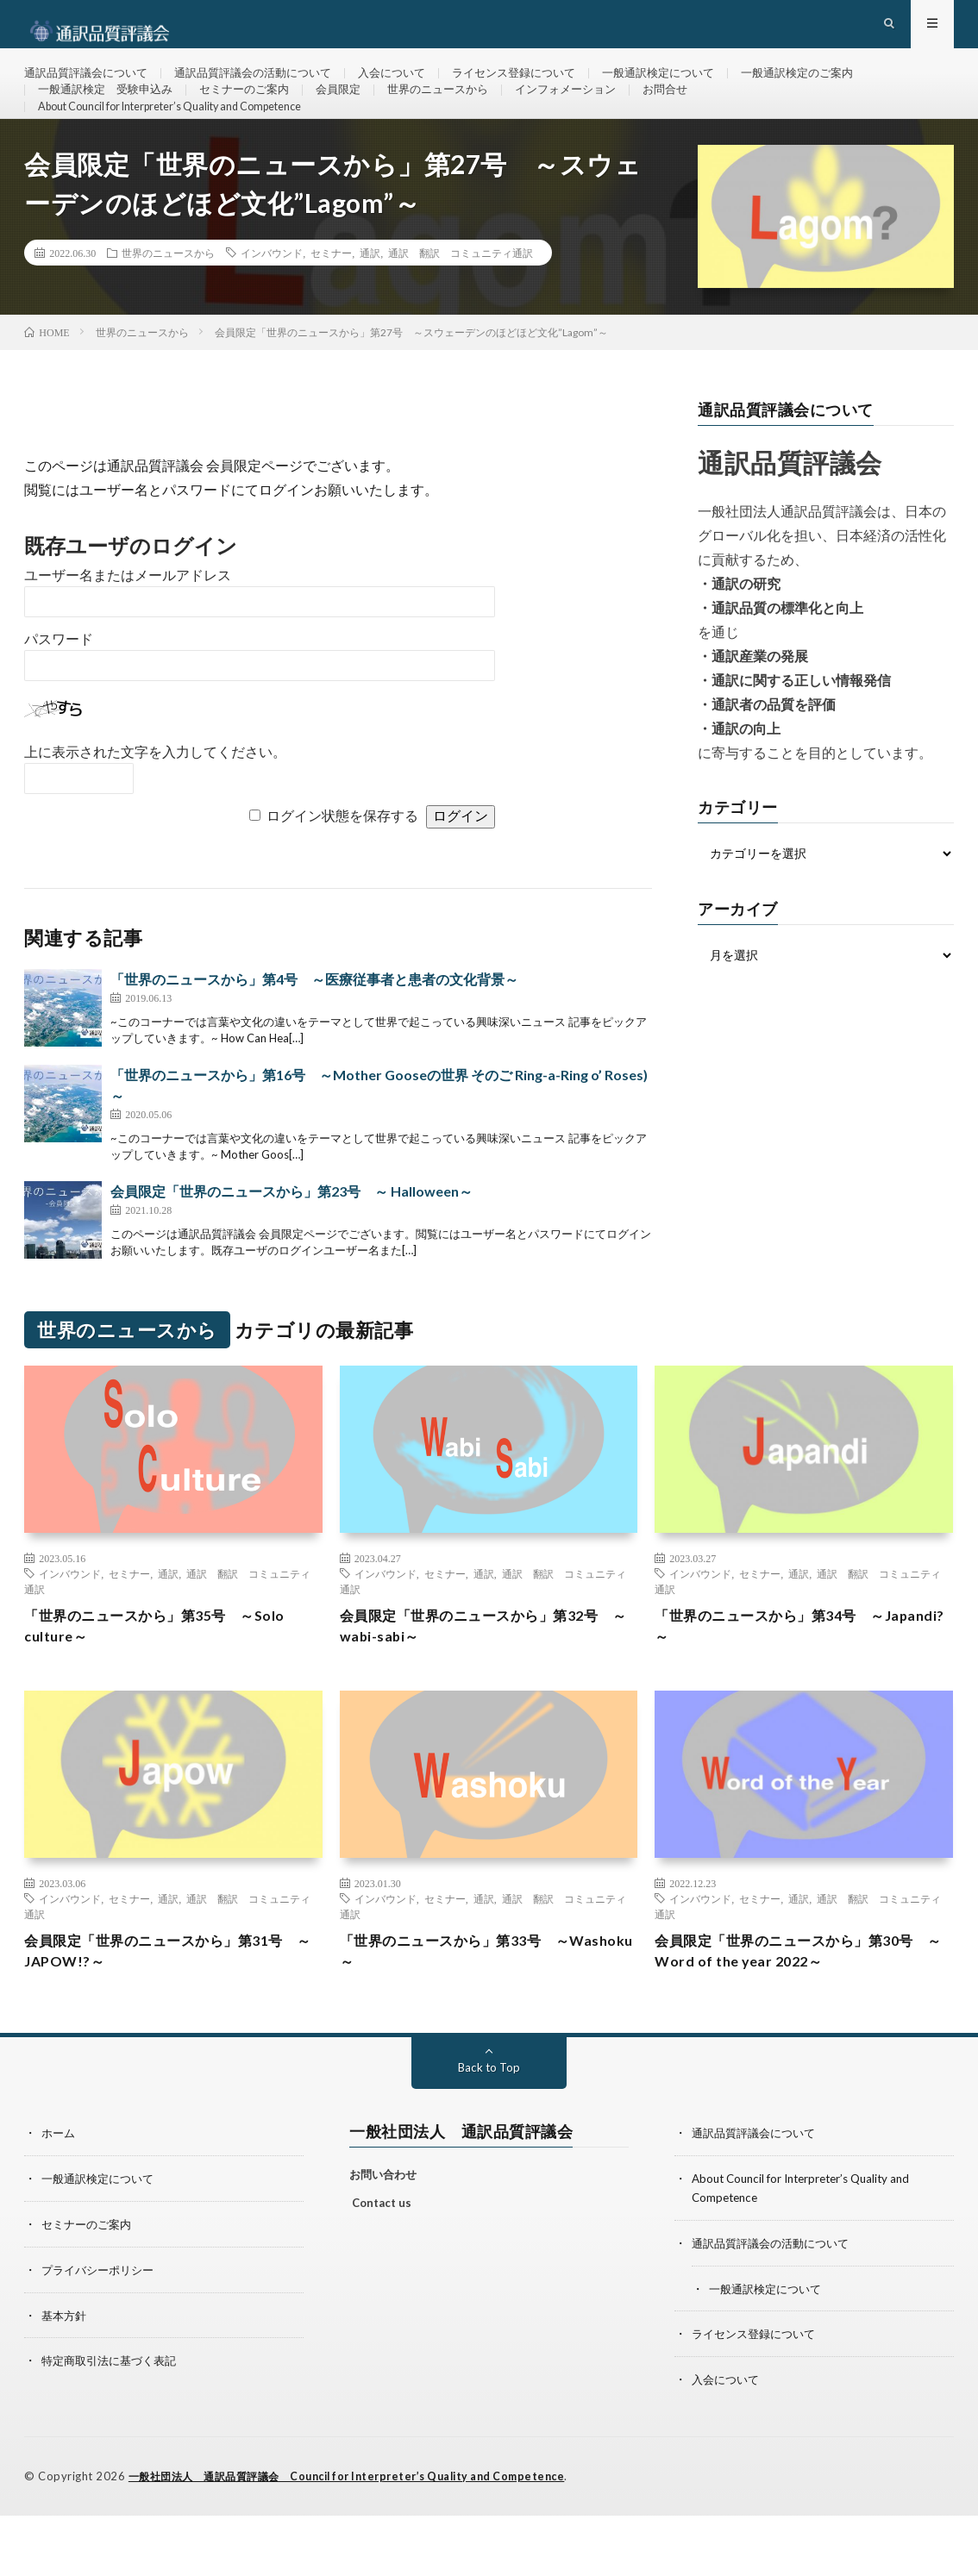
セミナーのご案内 (258, 117)
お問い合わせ (383, 2241)
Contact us (381, 2269)
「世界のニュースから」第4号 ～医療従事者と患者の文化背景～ (314, 1037)
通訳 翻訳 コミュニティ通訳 (460, 310)
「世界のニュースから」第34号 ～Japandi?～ (783, 1686)
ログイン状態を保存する (342, 873)
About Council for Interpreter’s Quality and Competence (191, 149)
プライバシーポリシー (101, 2333)
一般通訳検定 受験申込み (110, 117)
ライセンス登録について (545, 85)
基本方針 (65, 2378)
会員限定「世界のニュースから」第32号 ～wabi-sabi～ (488, 1686)
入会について (415, 85)
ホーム (59, 2198)
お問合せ (703, 117)
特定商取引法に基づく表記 (113, 2423)
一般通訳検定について (698, 85)
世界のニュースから (462, 117)
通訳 (370, 310)
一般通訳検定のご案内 (846, 85)
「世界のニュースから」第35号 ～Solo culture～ (170, 1686)
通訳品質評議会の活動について (268, 85)
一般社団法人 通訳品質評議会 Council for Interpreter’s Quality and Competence (363, 2537)
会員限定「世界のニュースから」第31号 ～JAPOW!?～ (173, 2015)
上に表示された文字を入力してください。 (155, 810)
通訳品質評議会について (90, 85)
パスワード (58, 697)
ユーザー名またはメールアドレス (127, 633)
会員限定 (357, 117)
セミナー (331, 310)
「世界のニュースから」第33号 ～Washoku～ (469, 2015)
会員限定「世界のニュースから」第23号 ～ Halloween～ (291, 1249)
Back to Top (488, 2133)
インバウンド (272, 310)
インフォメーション (597, 117)
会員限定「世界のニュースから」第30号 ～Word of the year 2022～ (803, 2015)
